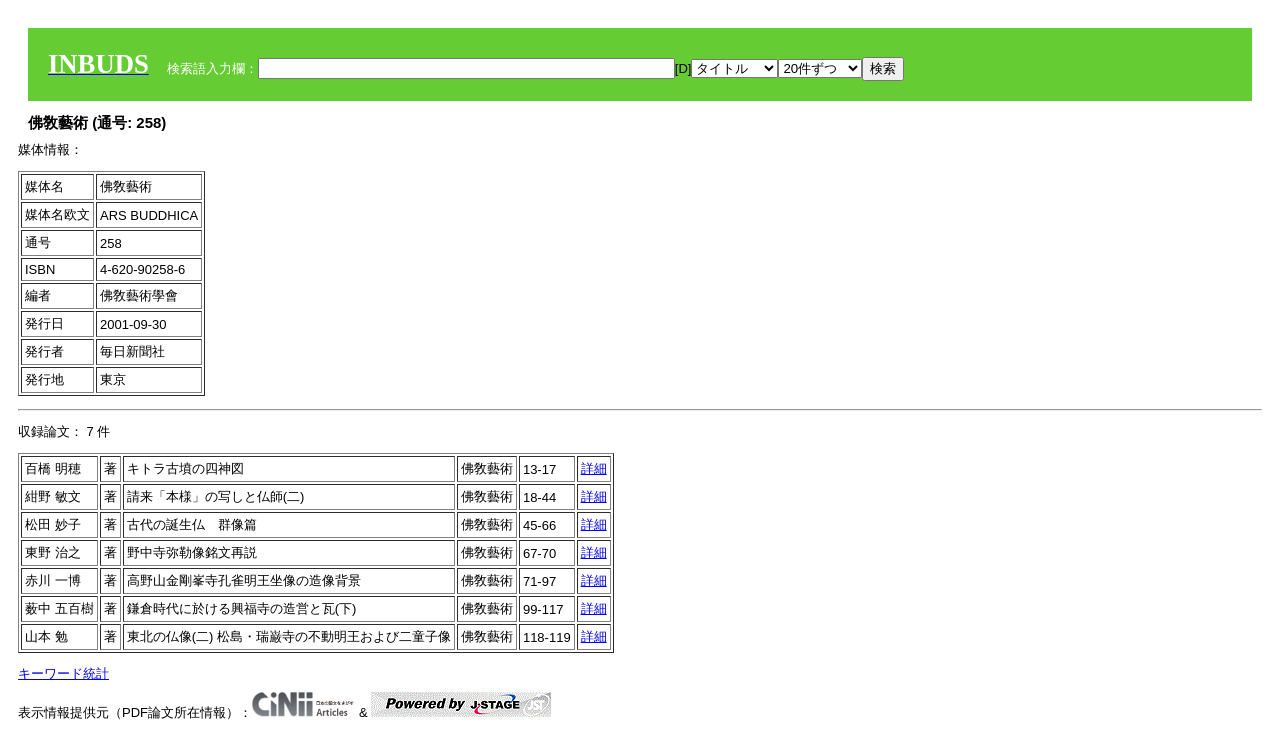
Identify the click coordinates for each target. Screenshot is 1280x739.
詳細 (594, 468)
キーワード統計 (63, 673)
